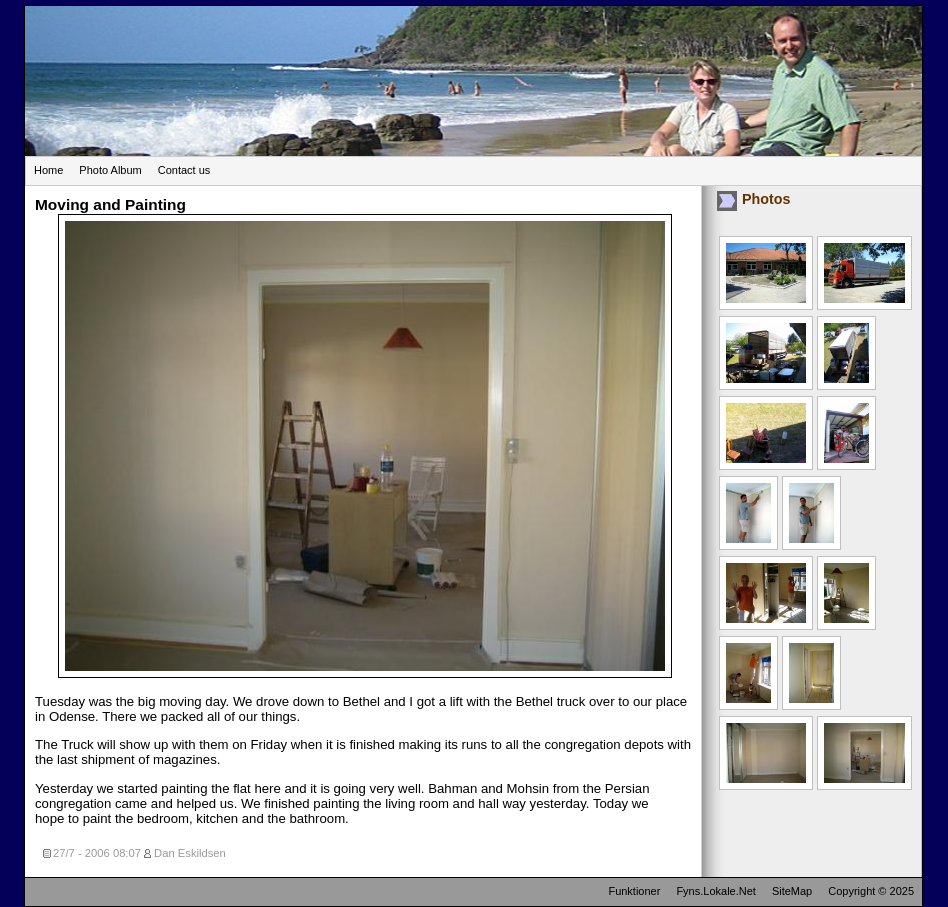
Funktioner (634, 891)
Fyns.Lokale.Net (715, 891)
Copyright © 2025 (871, 891)
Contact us (184, 170)
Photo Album (110, 170)
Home (48, 170)
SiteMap (792, 891)
